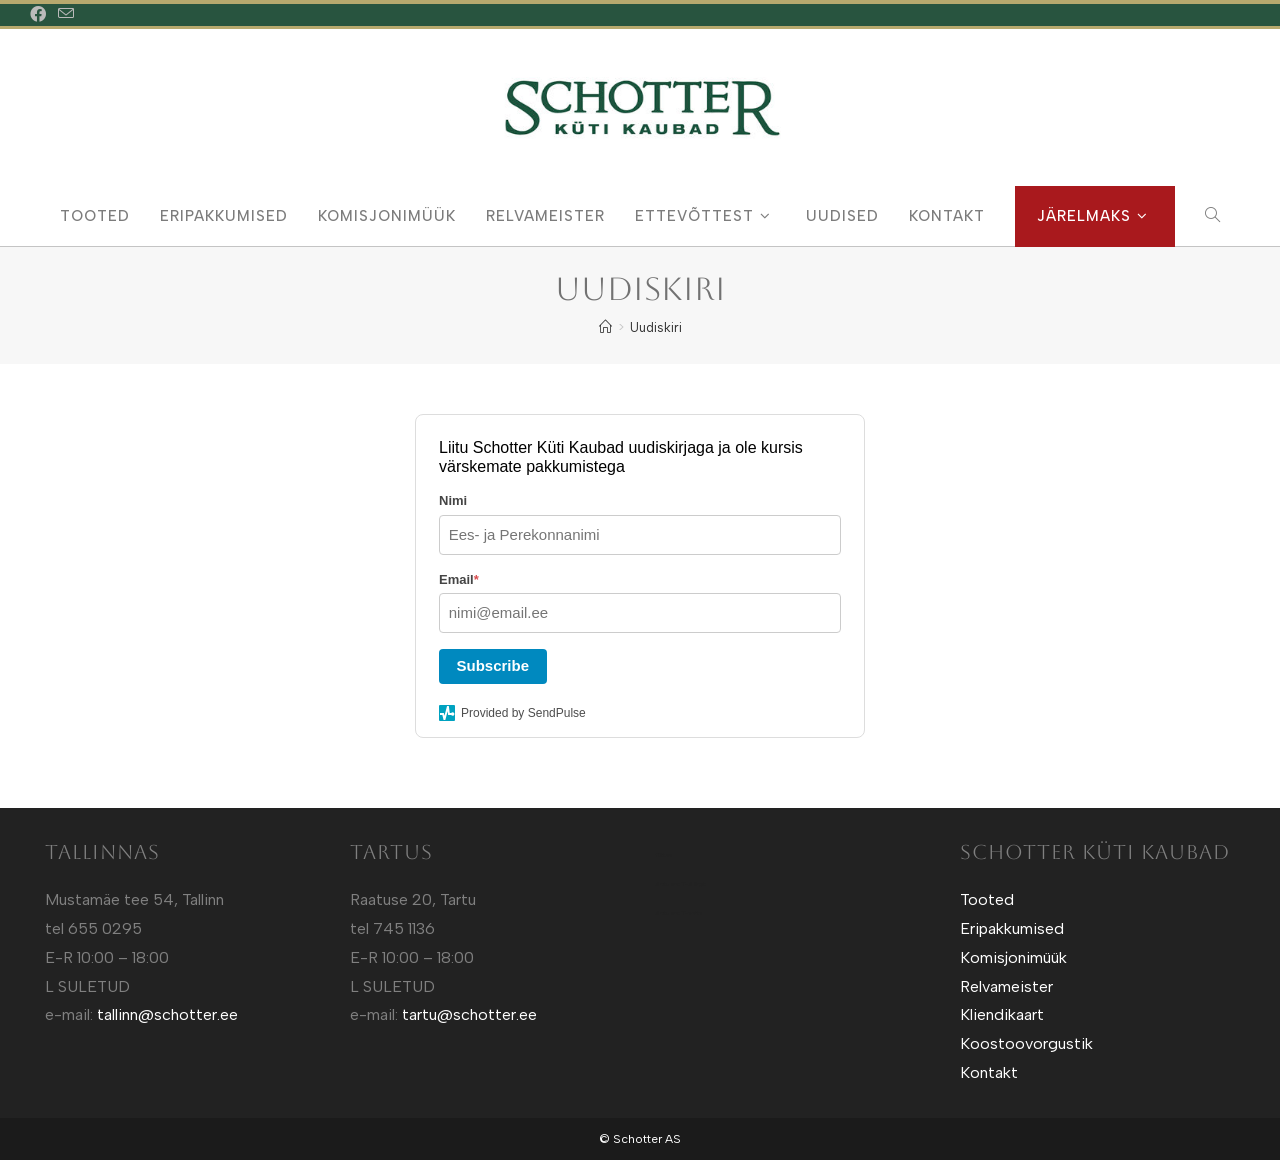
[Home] (605, 327)
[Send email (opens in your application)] (66, 15)
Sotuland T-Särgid (680, 884)
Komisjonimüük (1013, 957)
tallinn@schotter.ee (167, 1014)
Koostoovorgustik (1026, 1043)
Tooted (987, 899)
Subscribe (493, 665)
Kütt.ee (663, 855)
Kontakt (989, 1072)
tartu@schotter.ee (469, 1014)
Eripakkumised (1012, 928)
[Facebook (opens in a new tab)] (41, 15)
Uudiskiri (656, 327)
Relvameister (1006, 986)
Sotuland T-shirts (678, 913)
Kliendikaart (1002, 1014)
